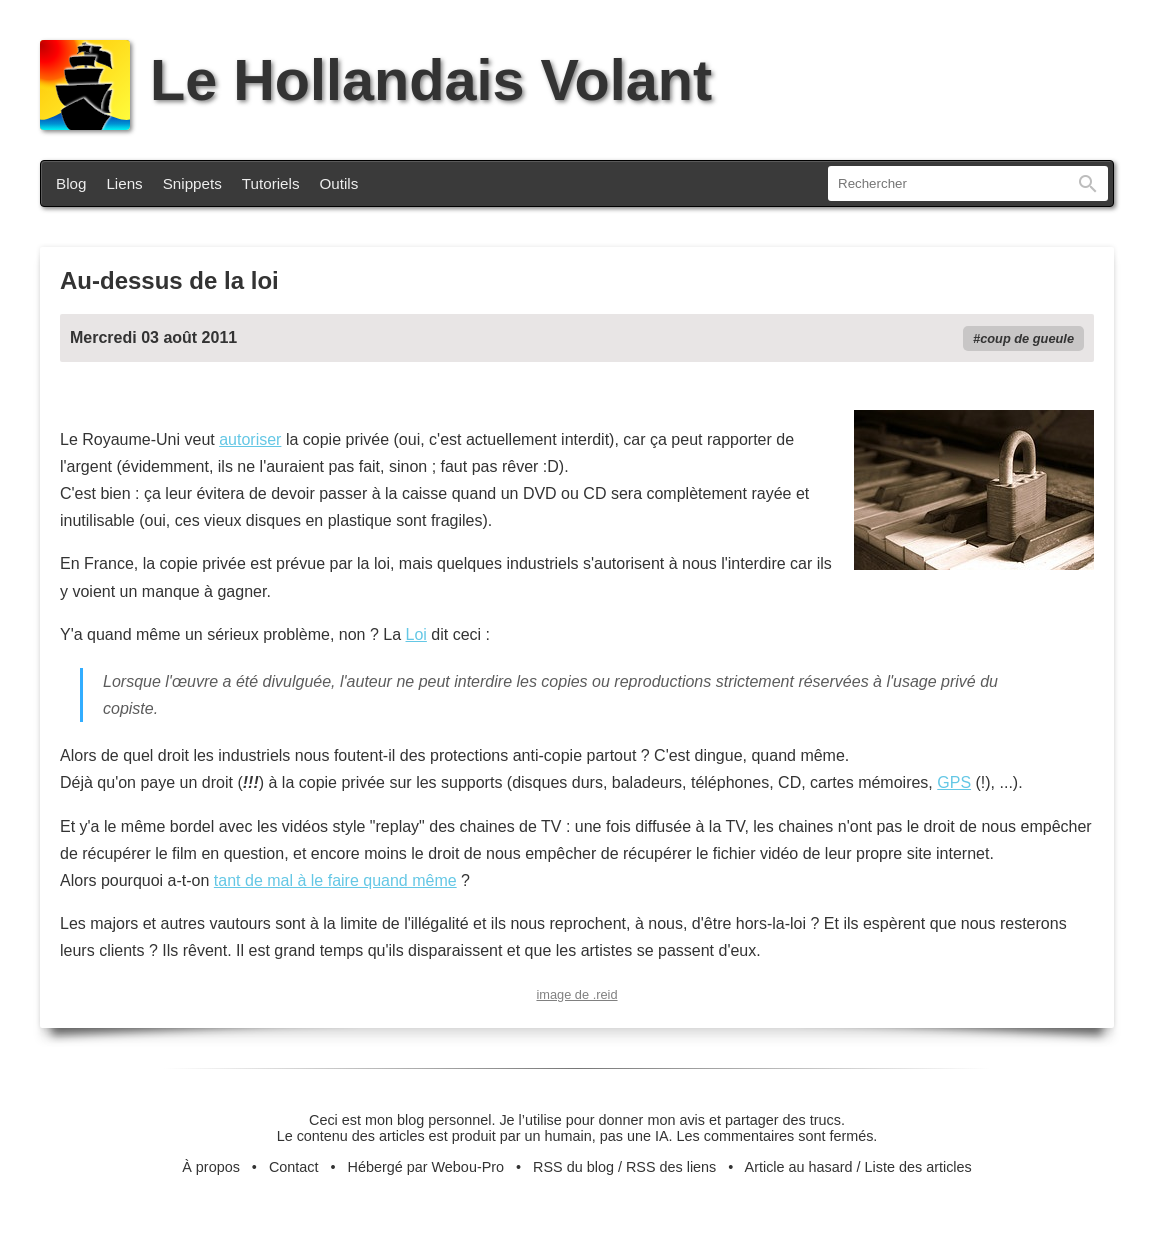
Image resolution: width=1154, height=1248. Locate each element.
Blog (71, 183)
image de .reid (576, 994)
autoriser (250, 439)
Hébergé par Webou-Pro (426, 1167)
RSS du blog (573, 1167)
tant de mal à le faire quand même (335, 880)
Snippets (192, 183)
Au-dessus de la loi (169, 280)
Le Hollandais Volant (376, 80)
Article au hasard (799, 1167)
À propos (211, 1167)
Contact (294, 1167)
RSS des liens (671, 1167)
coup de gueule (1027, 338)
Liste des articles (918, 1167)
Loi (416, 634)
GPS (954, 782)
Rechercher (1088, 183)
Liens (124, 183)
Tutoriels (271, 183)
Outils (339, 183)
